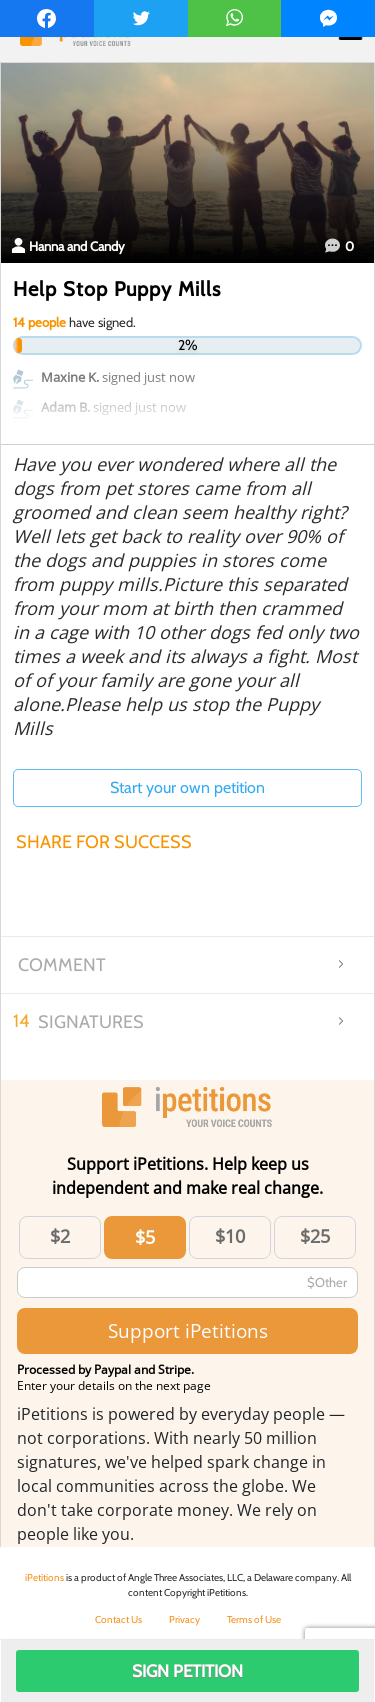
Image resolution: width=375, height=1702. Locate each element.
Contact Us (118, 1619)
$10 (230, 1236)
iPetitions (44, 1577)
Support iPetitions (188, 1330)
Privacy (184, 1619)
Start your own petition (187, 787)
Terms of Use (254, 1619)
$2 (60, 1236)
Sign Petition (187, 1671)
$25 (315, 1236)
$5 (145, 1237)
